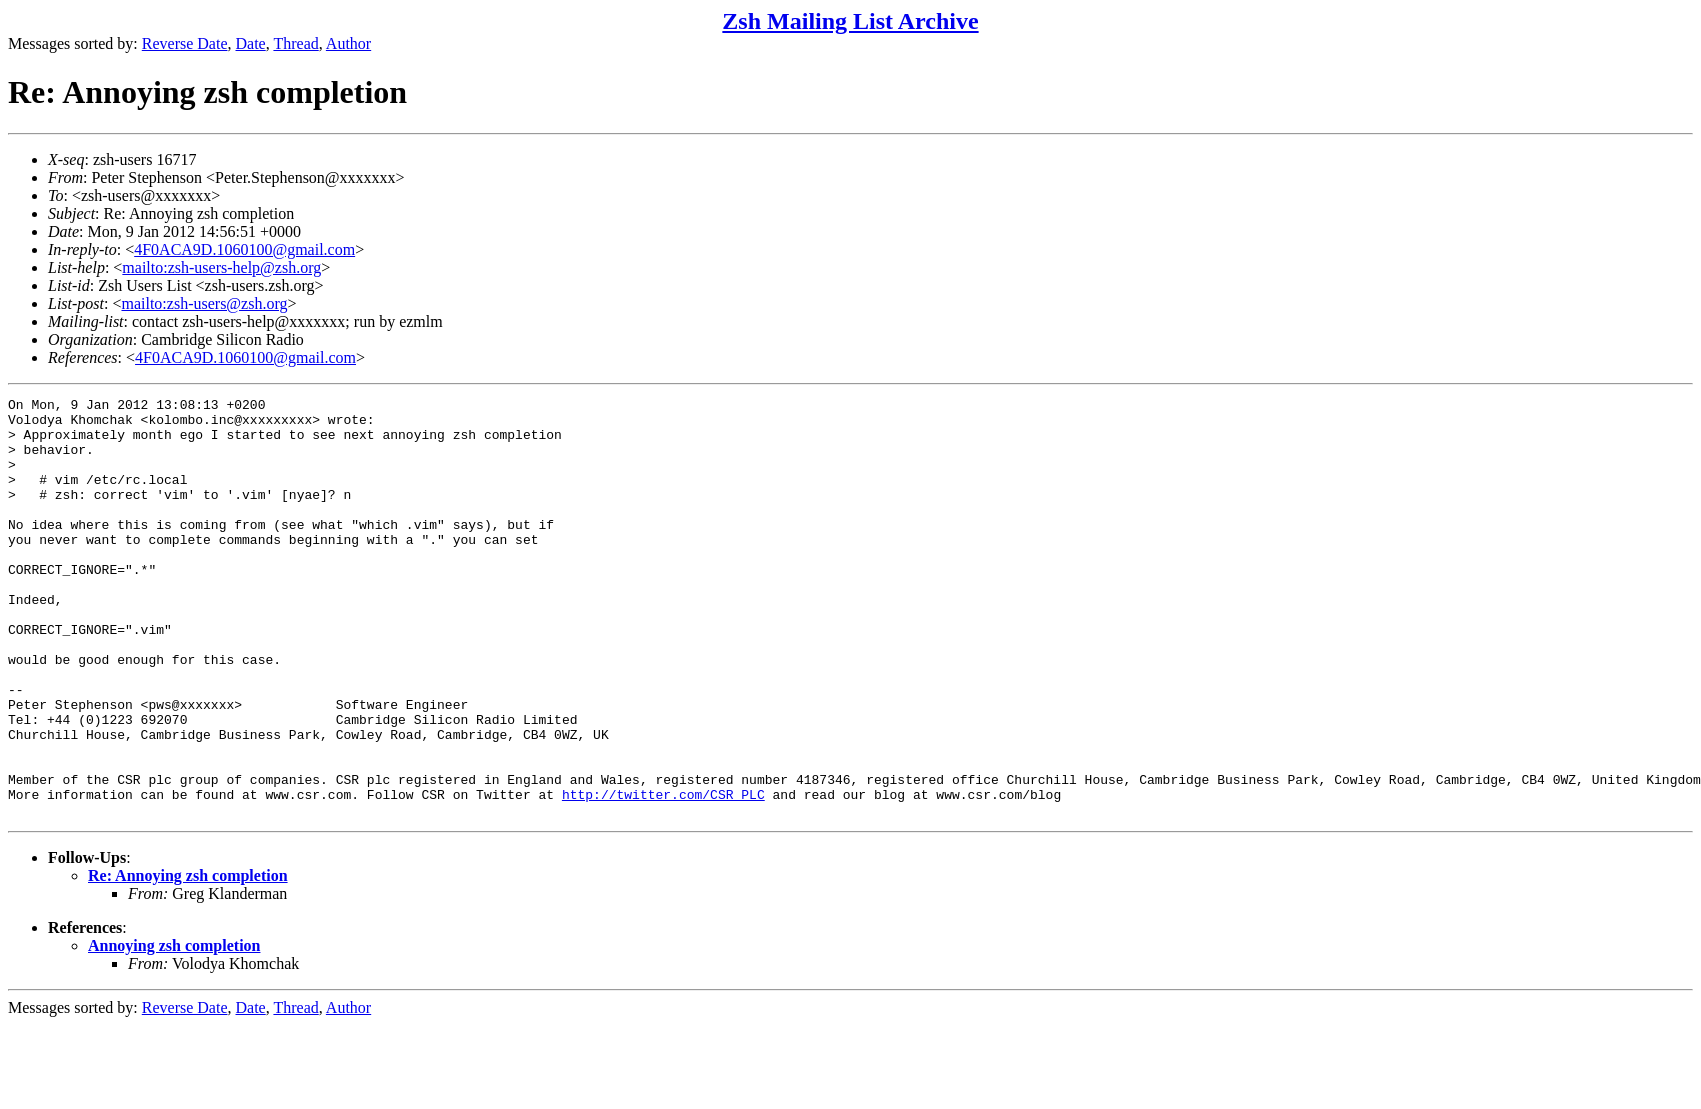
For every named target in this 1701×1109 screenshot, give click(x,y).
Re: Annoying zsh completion (188, 959)
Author (348, 43)
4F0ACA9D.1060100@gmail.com (244, 249)
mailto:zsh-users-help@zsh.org (221, 267)
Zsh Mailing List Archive (850, 21)
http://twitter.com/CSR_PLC (663, 875)
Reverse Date (185, 43)
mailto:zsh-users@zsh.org (204, 303)
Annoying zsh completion (174, 1029)
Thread (295, 43)
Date (251, 43)
